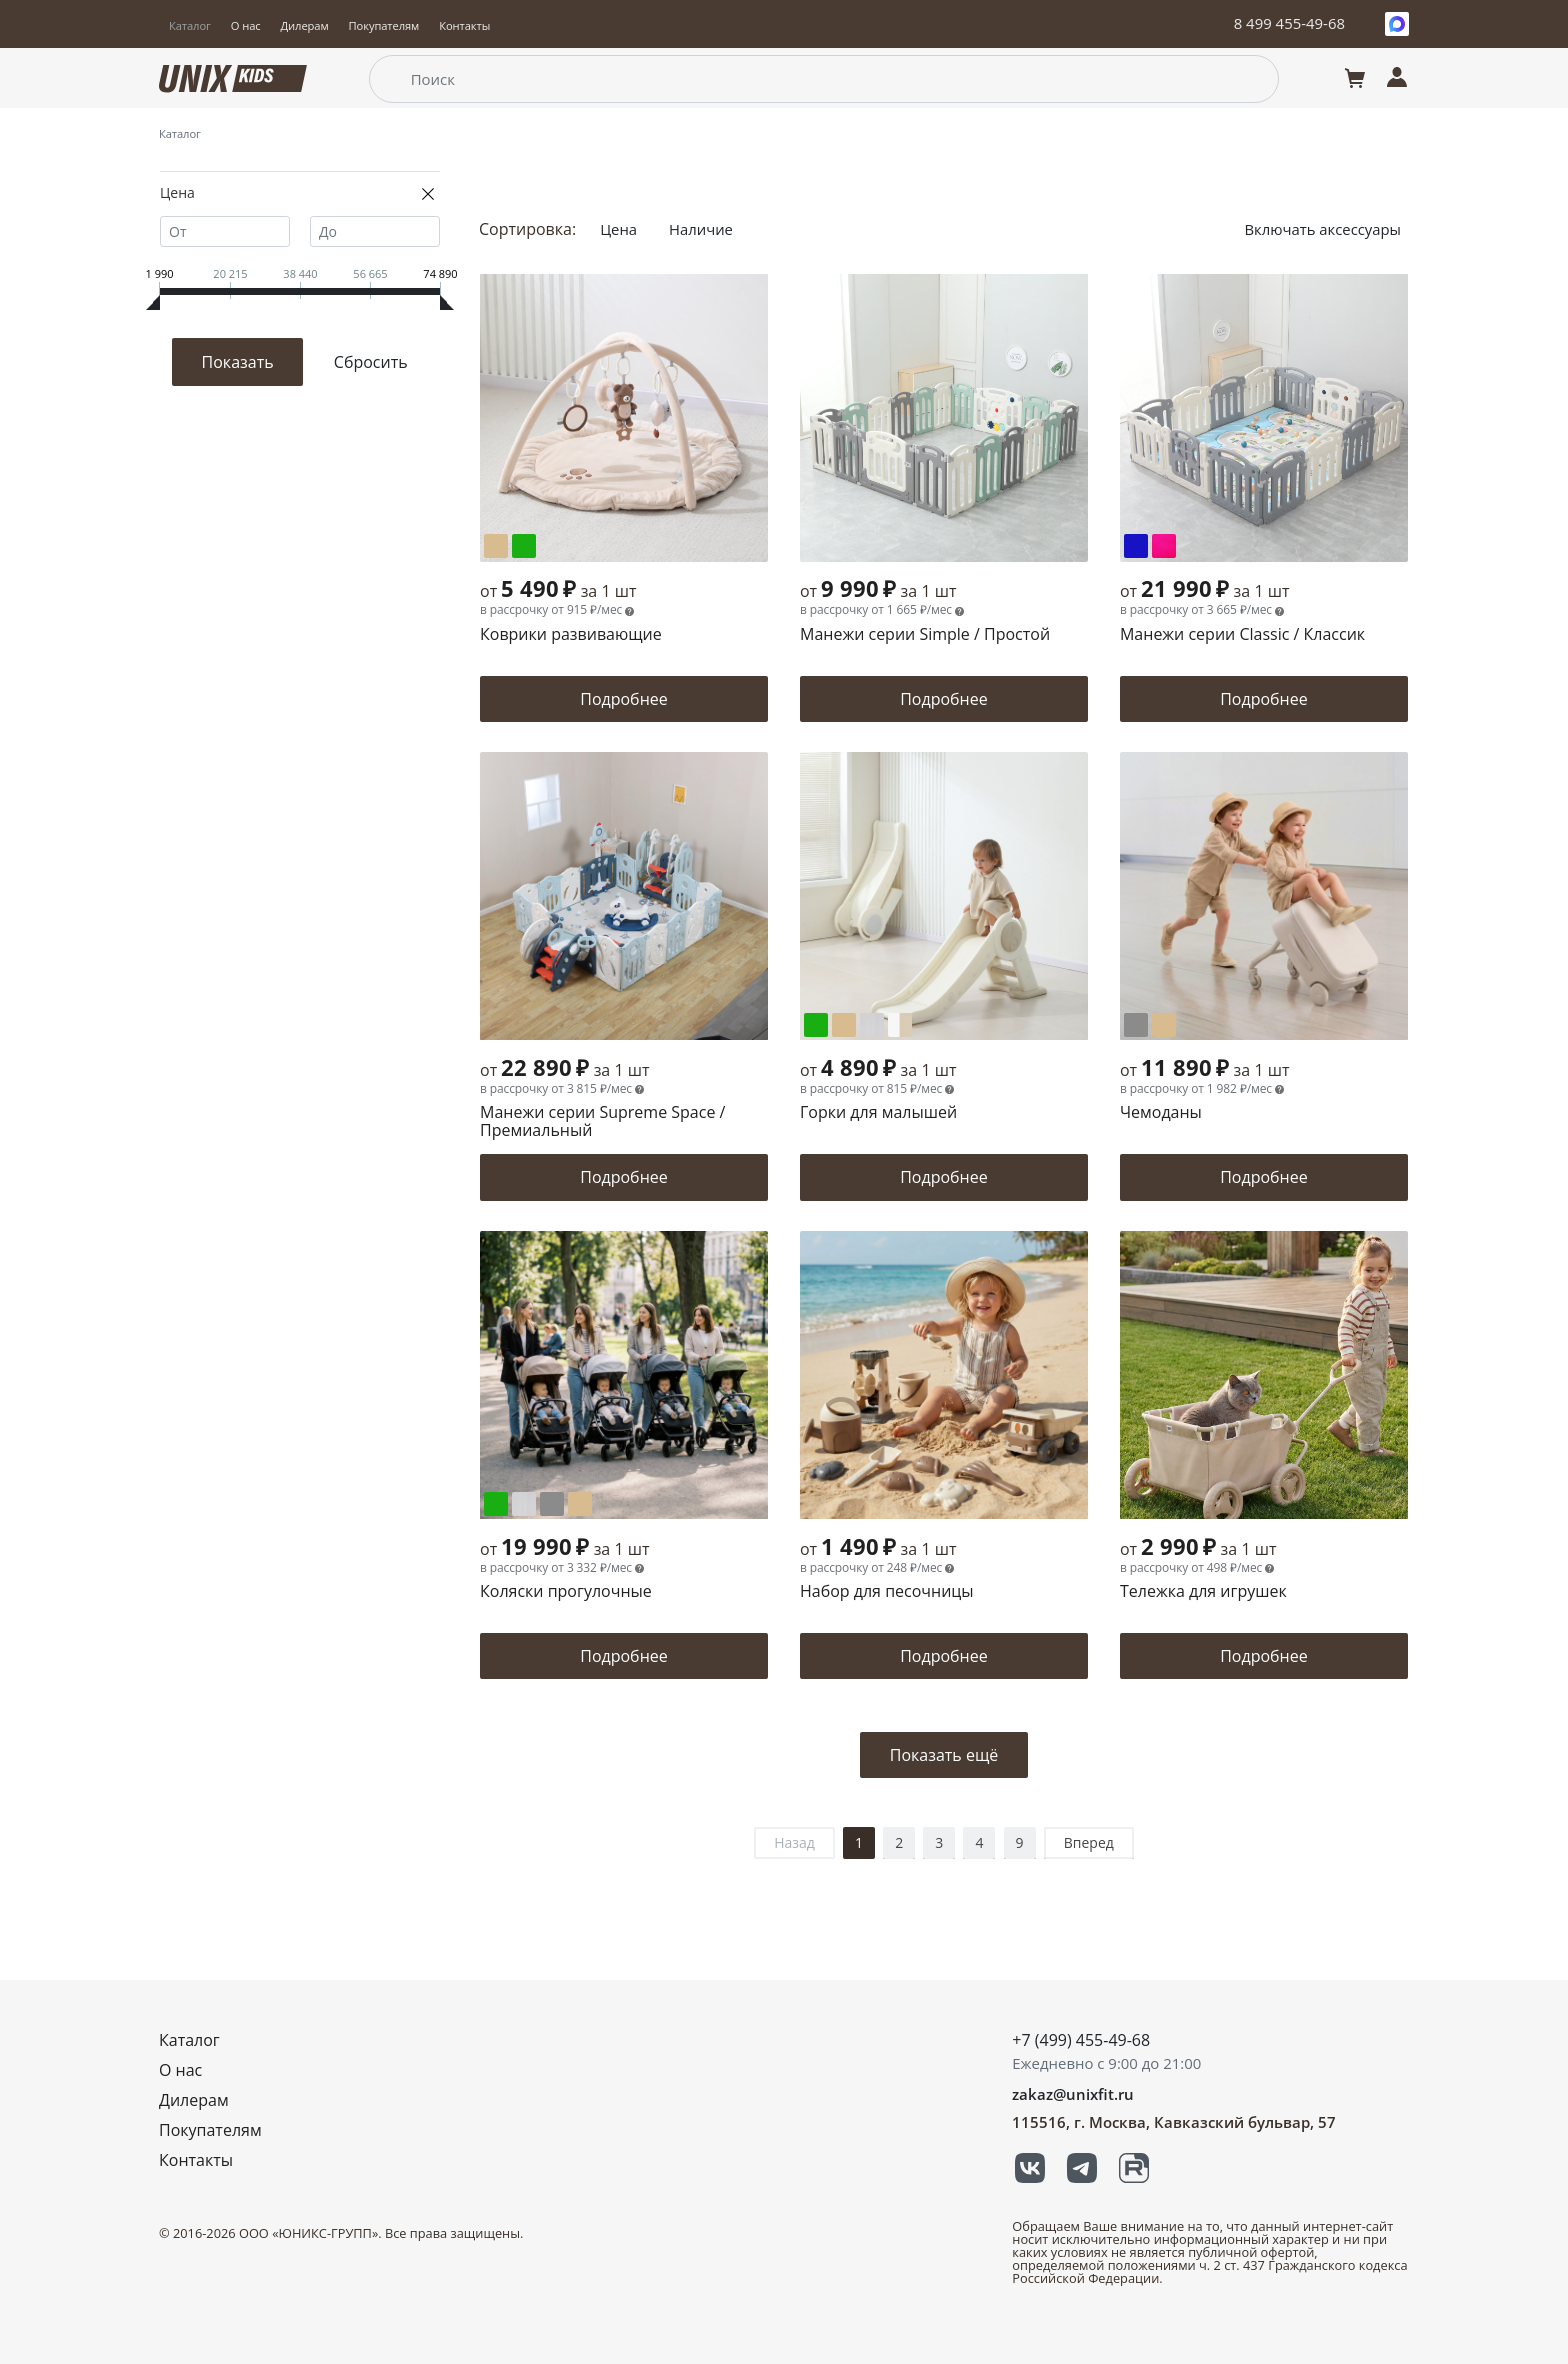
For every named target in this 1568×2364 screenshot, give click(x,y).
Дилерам (305, 25)
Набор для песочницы (887, 1592)
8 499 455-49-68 (1289, 23)
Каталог (190, 25)
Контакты (464, 25)
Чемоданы (1161, 1113)
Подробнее (624, 699)
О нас (246, 25)
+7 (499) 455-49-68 (1081, 2040)
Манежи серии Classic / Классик (1242, 635)
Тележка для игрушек (1203, 1592)
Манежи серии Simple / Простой (925, 635)
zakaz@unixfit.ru (1073, 2094)
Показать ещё (944, 1755)
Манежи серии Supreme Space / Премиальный (602, 1122)
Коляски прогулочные (566, 1592)
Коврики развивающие (571, 635)
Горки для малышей (878, 1113)
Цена (620, 229)
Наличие (706, 229)
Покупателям (384, 25)
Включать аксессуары (1316, 229)
